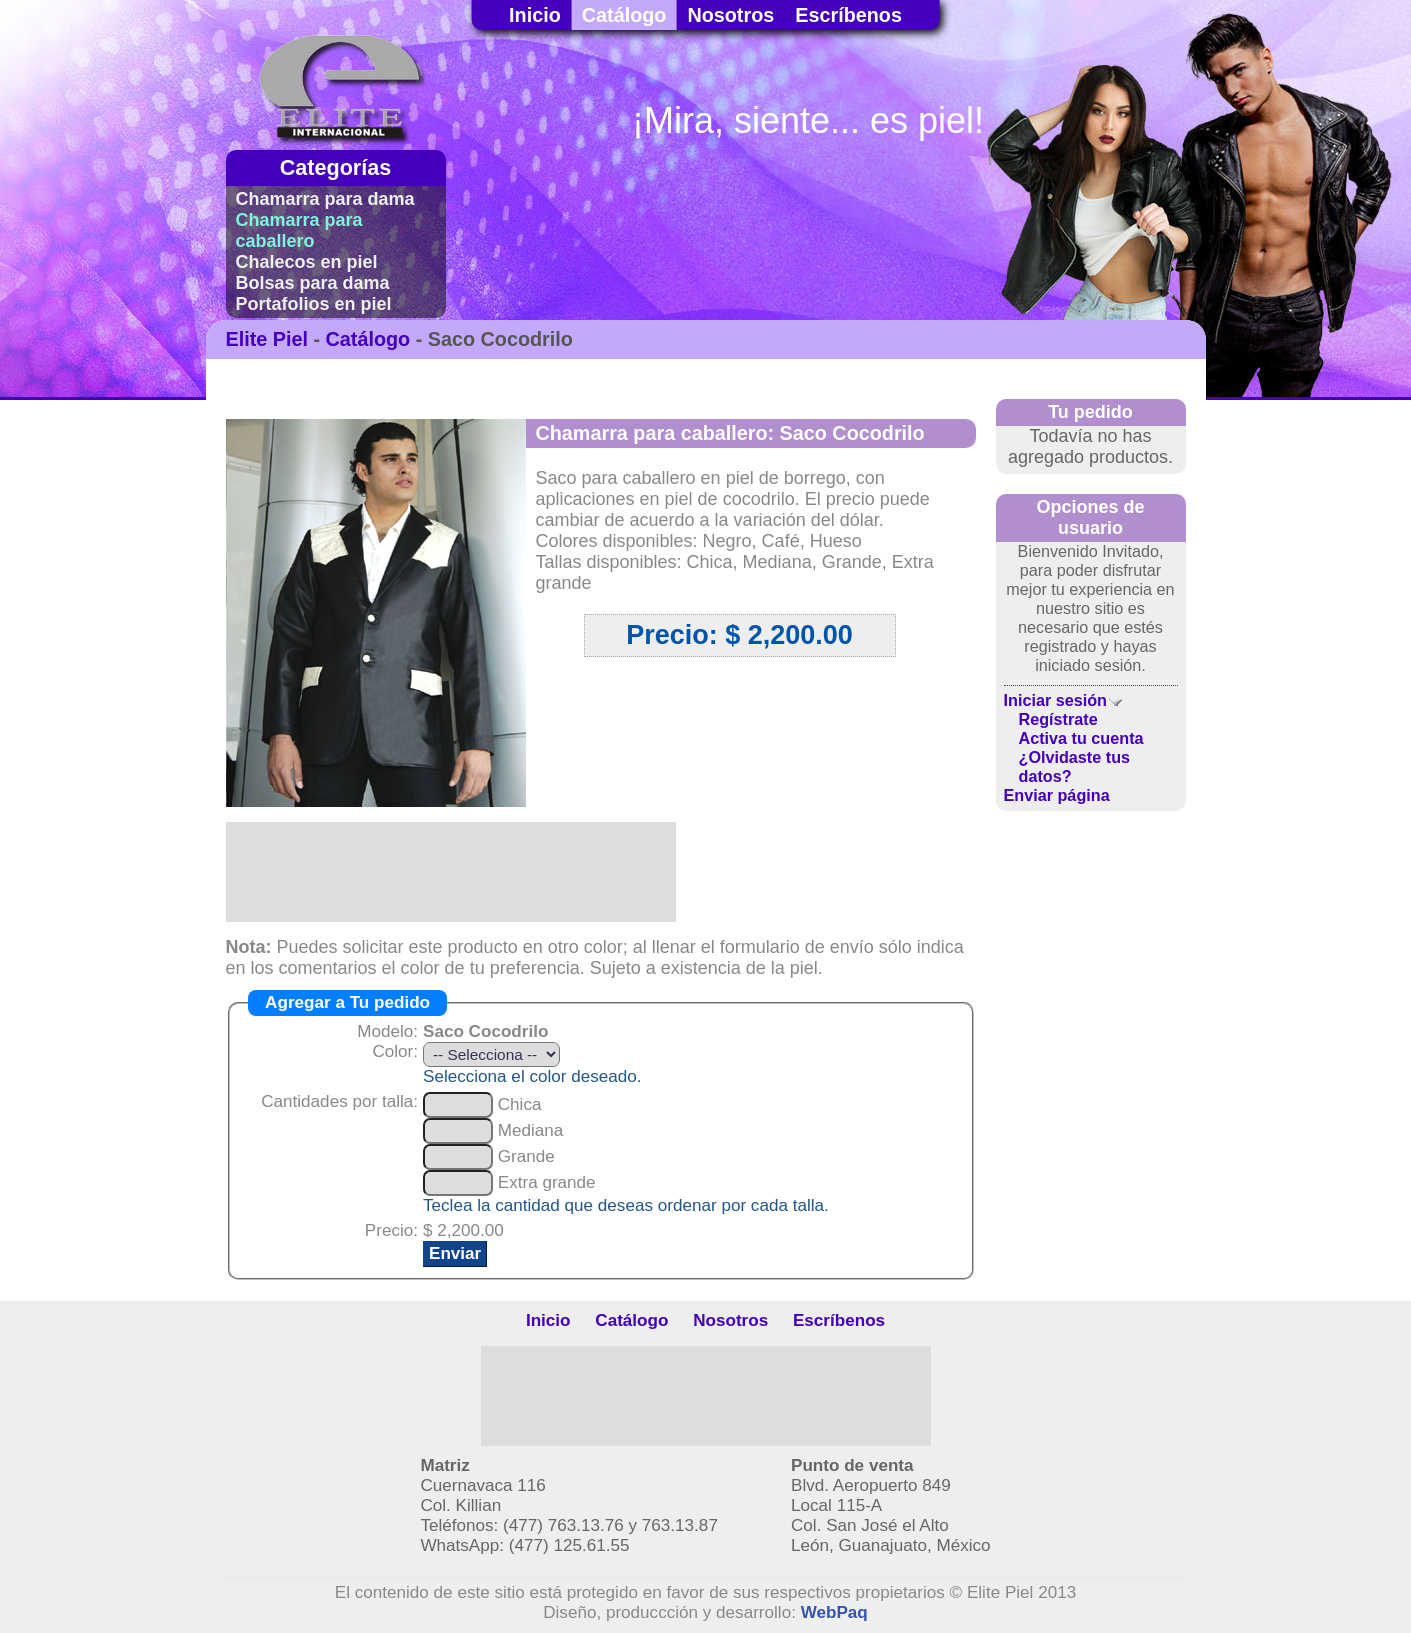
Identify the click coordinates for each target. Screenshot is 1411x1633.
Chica (520, 1104)
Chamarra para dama (325, 199)
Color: (395, 1051)
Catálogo (624, 15)
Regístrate (1058, 719)
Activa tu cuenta (1081, 738)
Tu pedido (1090, 412)
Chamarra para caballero (299, 230)
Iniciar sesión (1063, 700)
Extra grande (547, 1182)
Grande (526, 1156)
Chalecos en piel (307, 262)
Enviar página (1057, 795)
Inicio (535, 15)
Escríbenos (848, 15)
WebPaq (834, 1612)
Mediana (531, 1130)
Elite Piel (267, 339)
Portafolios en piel (314, 304)
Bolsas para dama (313, 283)
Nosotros (730, 15)
